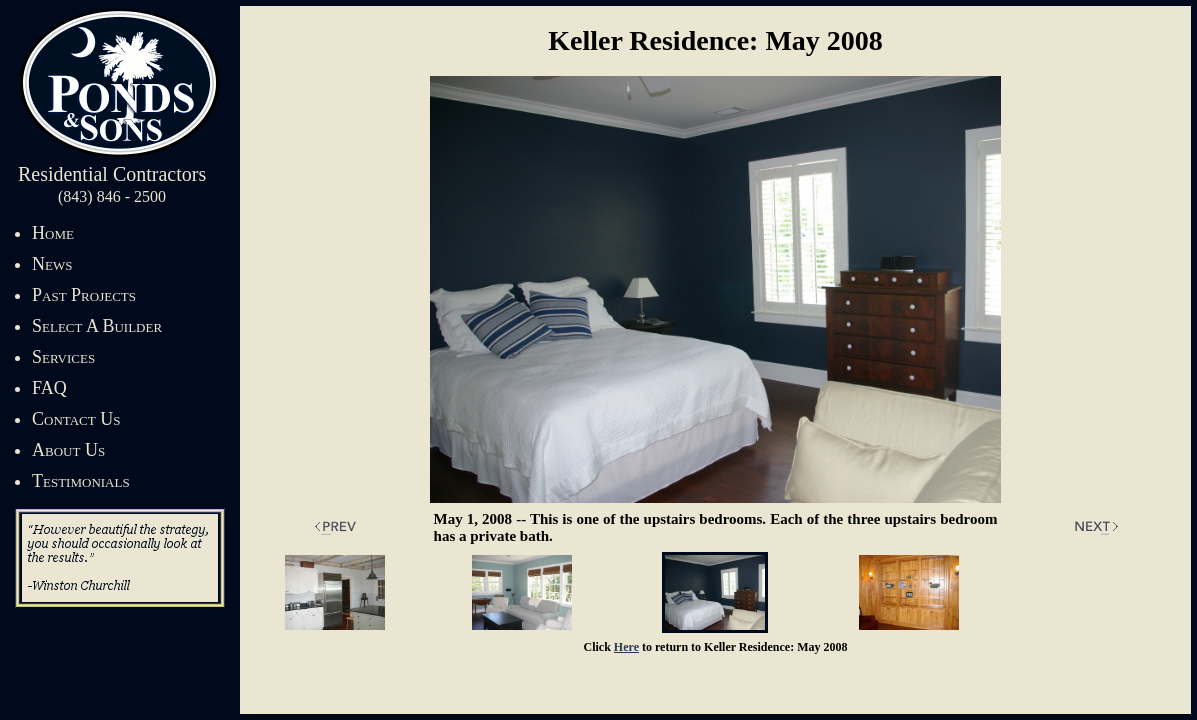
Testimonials (81, 481)
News (52, 264)
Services (63, 357)
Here (626, 647)
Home (53, 233)
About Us (68, 450)
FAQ (49, 388)
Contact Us (76, 419)
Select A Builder (97, 326)
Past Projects (84, 295)
